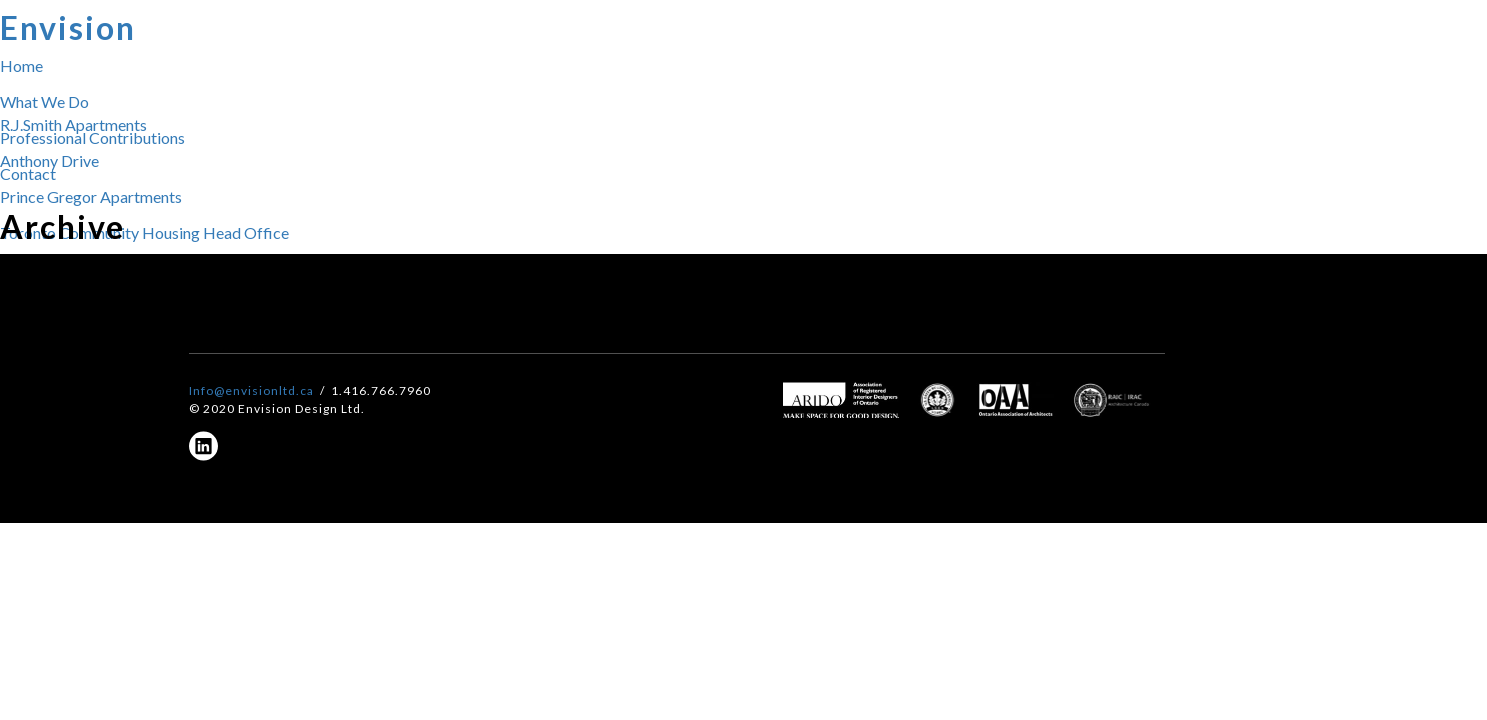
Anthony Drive (49, 160)
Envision (68, 27)
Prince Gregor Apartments (91, 196)
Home (21, 65)
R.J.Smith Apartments (73, 124)
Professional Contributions (92, 137)
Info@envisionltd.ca (251, 390)
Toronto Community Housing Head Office (144, 232)
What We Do (44, 101)
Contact (28, 173)
